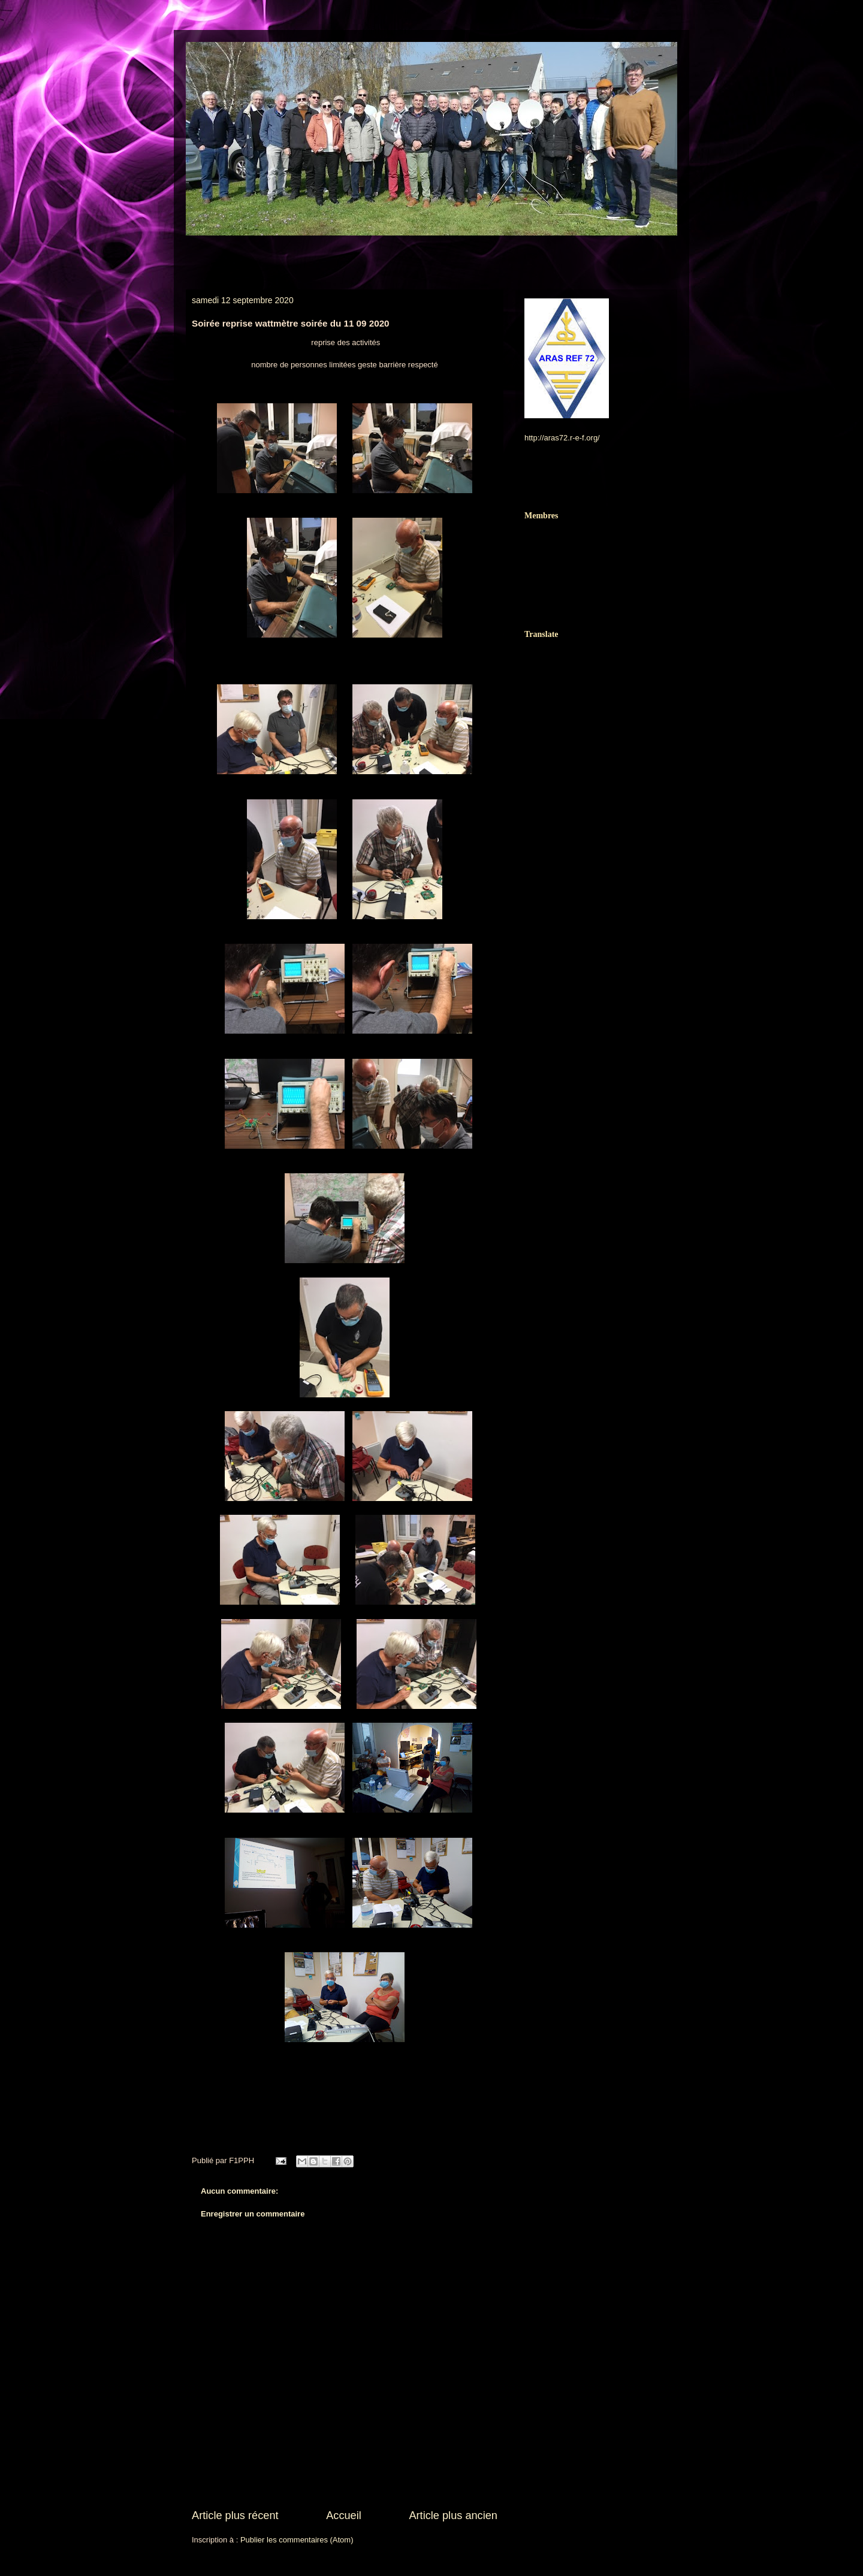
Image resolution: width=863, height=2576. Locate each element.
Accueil (343, 2515)
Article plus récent (235, 2515)
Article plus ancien (453, 2515)
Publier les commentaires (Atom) (297, 2539)
